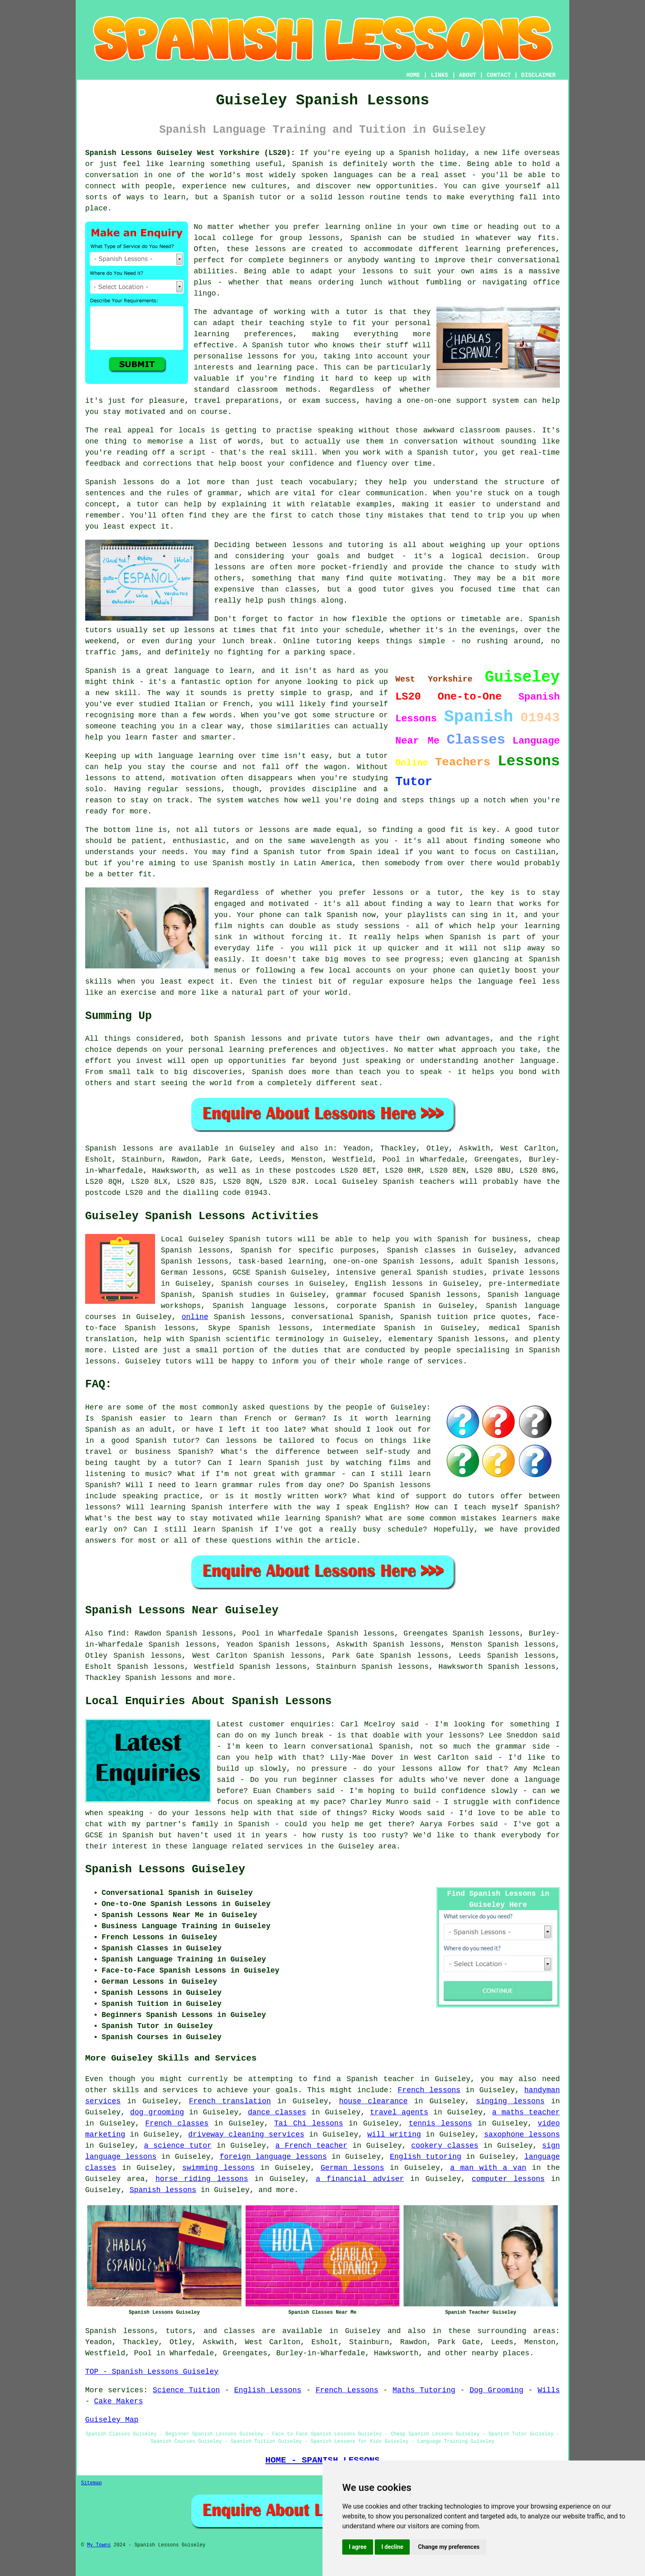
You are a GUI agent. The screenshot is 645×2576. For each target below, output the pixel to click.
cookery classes (444, 2146)
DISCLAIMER (538, 75)
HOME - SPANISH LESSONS (322, 2460)
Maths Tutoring (423, 2390)
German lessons (352, 2168)
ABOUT (467, 75)
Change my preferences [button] (448, 2547)
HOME (413, 75)
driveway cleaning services (246, 2134)
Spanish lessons (158, 1678)
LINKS (439, 75)
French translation (230, 2101)
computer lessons (508, 2179)
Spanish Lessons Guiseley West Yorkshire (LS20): (190, 153)
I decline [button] (392, 2547)
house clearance (373, 2101)
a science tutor (178, 2146)
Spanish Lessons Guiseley (165, 1869)
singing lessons (510, 2101)
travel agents (399, 2112)
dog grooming (157, 2112)
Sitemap (91, 2483)
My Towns (99, 2545)
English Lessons (267, 2390)
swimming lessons (218, 2168)
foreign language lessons (273, 2157)
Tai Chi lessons (308, 2123)
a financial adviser (360, 2179)
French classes (177, 2123)
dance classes (277, 2112)
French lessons (429, 2090)
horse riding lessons (201, 2179)
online (195, 1317)
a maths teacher (526, 2112)
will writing (394, 2134)
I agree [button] (358, 2547)
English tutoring (426, 2157)
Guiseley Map (112, 2420)
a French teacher (311, 2146)
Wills (549, 2390)
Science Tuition (186, 2390)
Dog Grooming (496, 2390)
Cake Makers (118, 2401)
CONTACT (499, 75)
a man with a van (488, 2168)
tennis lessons (440, 2123)
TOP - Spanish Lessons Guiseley (151, 2372)
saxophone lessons (522, 2134)
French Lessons (347, 2390)
